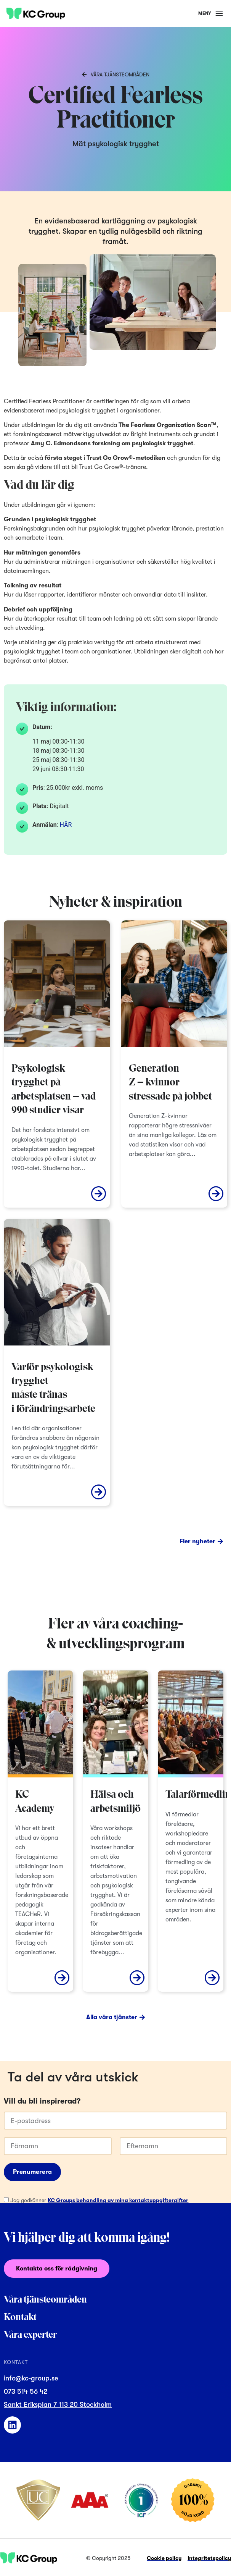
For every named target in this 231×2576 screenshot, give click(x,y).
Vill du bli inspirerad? (42, 2101)
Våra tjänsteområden (45, 2300)
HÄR (66, 824)
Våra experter (30, 2335)
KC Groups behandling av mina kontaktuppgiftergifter (118, 2200)
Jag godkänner (99, 2200)
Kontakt (20, 2317)
